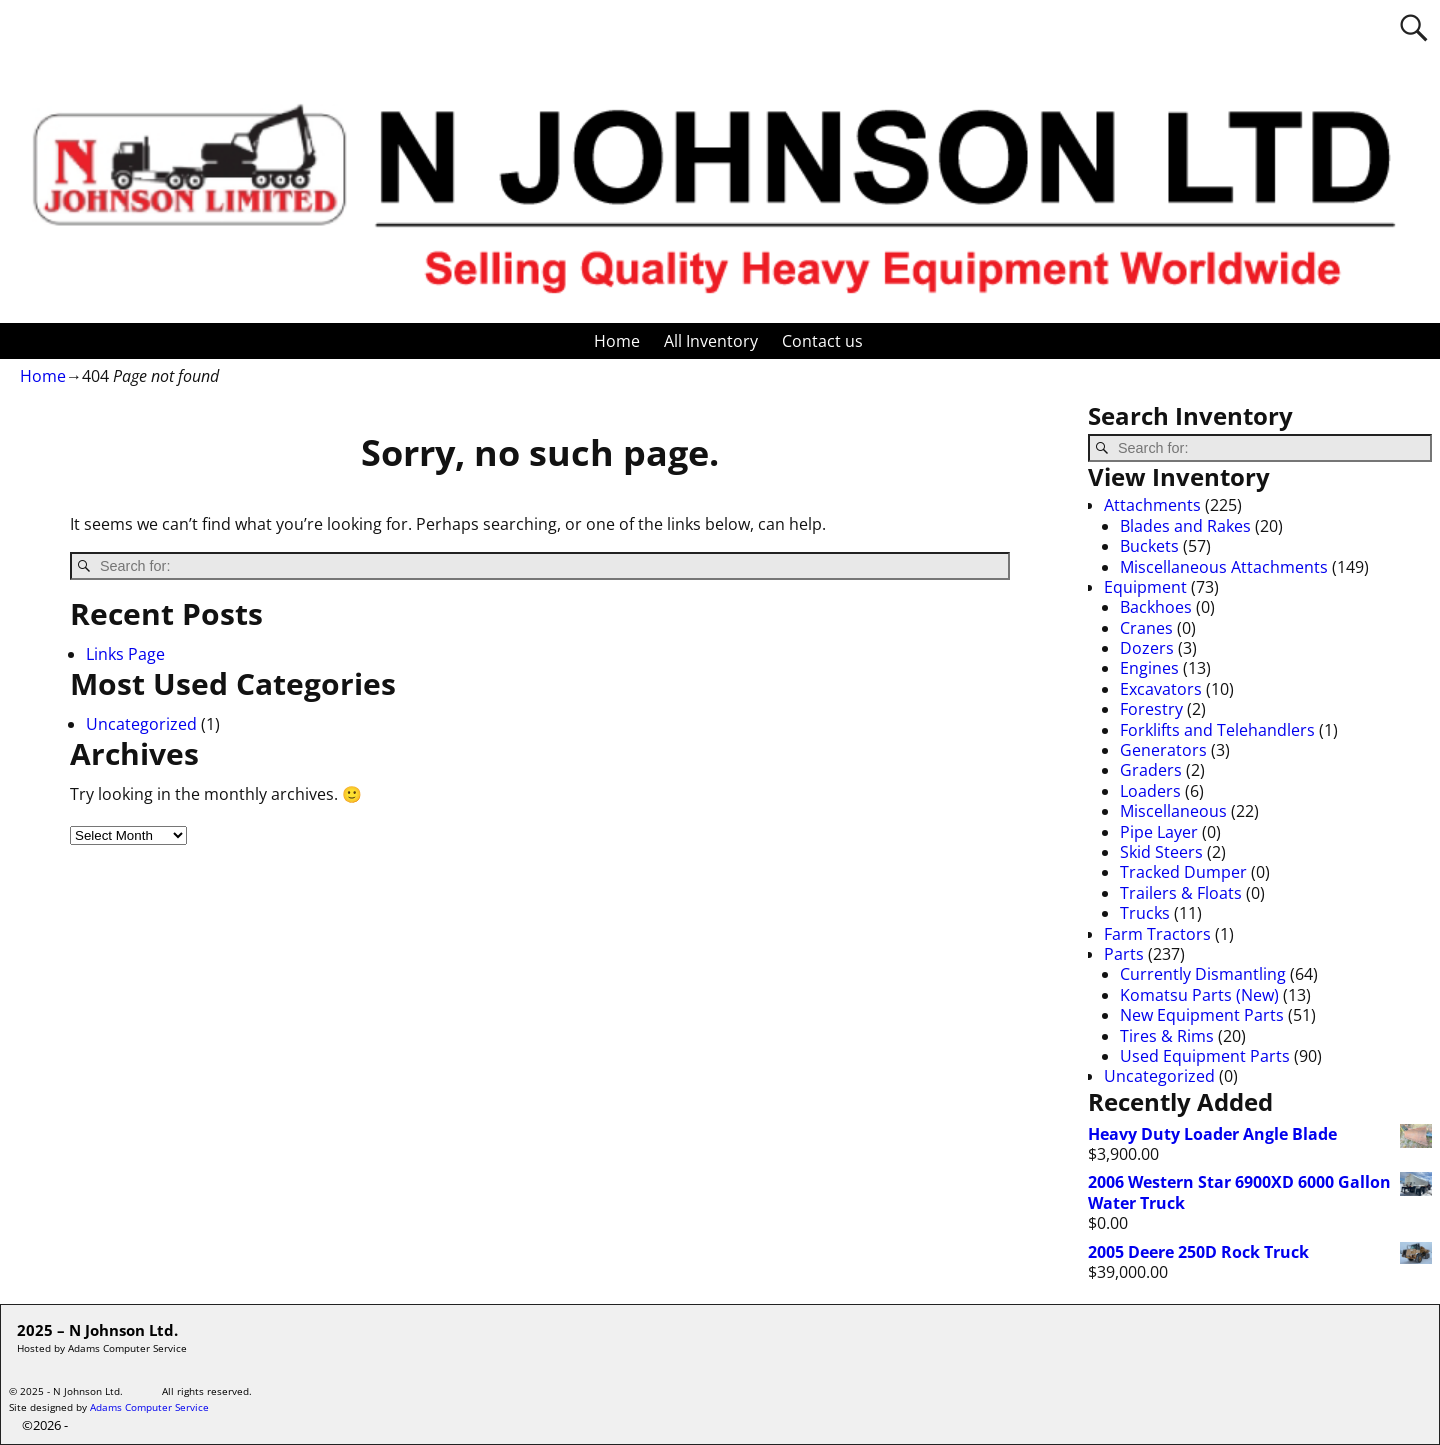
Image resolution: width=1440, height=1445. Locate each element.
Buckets (1149, 546)
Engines (1149, 668)
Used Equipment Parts (1205, 1056)
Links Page (125, 654)
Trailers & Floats (1181, 893)
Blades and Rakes (1185, 526)
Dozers (1147, 648)
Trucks (1145, 913)
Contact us (822, 341)
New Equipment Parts (1202, 1015)
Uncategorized (141, 724)
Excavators (1161, 689)
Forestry (1151, 709)
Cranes (1146, 628)
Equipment (1145, 587)
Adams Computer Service (149, 1407)
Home (617, 341)
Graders (1151, 770)
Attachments (1152, 505)
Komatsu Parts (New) (1199, 995)
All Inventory (711, 341)
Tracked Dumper (1183, 872)
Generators (1163, 750)
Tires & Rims (1167, 1036)
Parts (1124, 954)
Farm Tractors (1157, 934)
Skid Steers (1161, 852)
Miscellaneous (1173, 811)
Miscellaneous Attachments (1224, 567)
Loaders (1150, 791)
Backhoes (1156, 607)
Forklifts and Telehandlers (1217, 730)
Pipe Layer (1159, 832)
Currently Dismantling (1203, 974)
